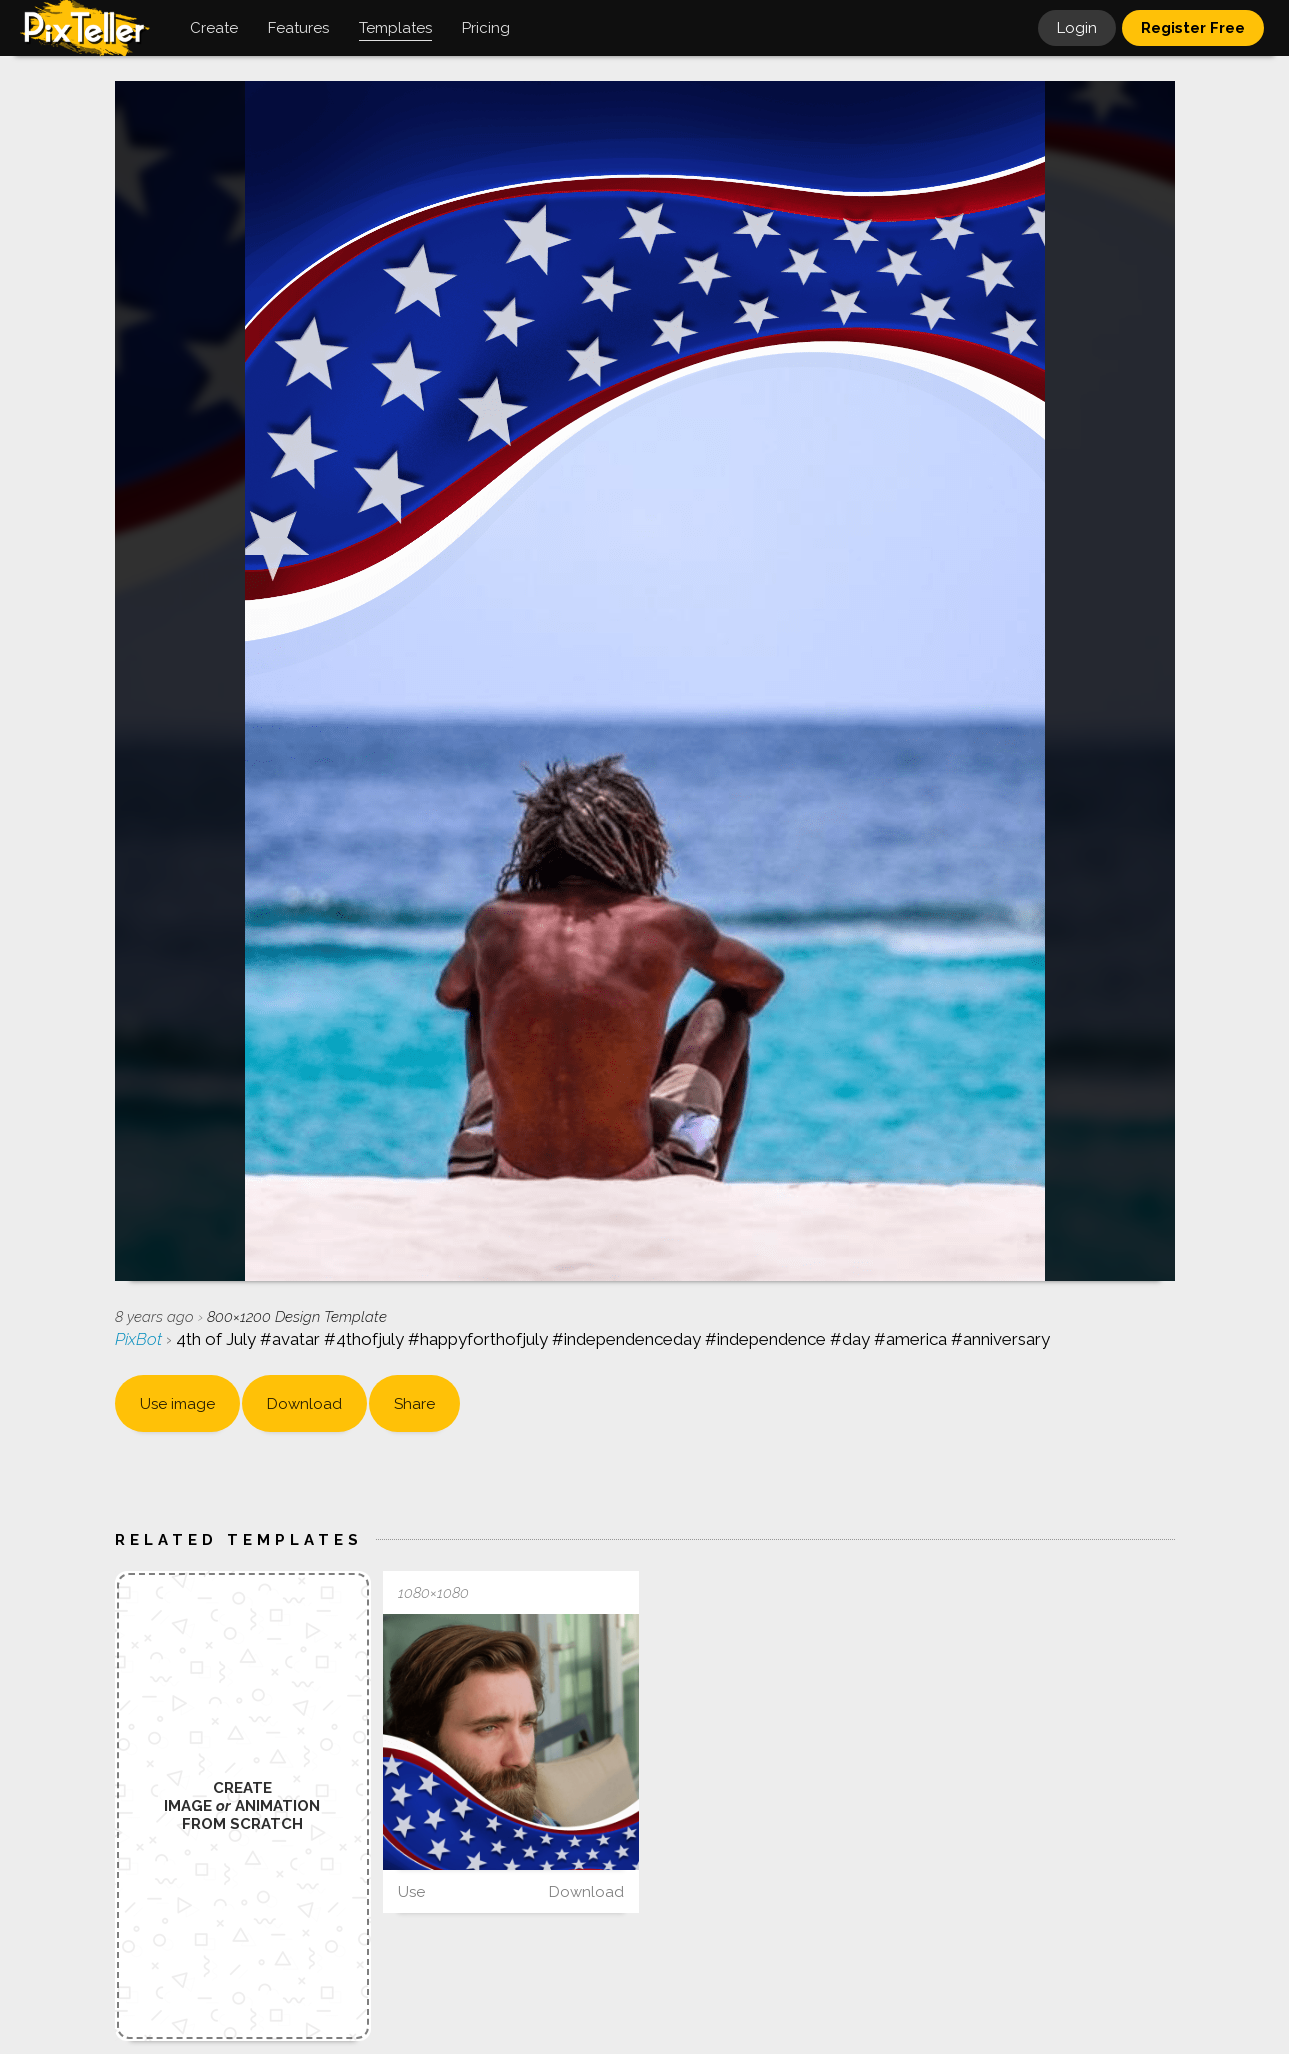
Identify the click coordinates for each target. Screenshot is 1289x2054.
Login (1077, 28)
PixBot (140, 1339)
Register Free (1193, 28)
